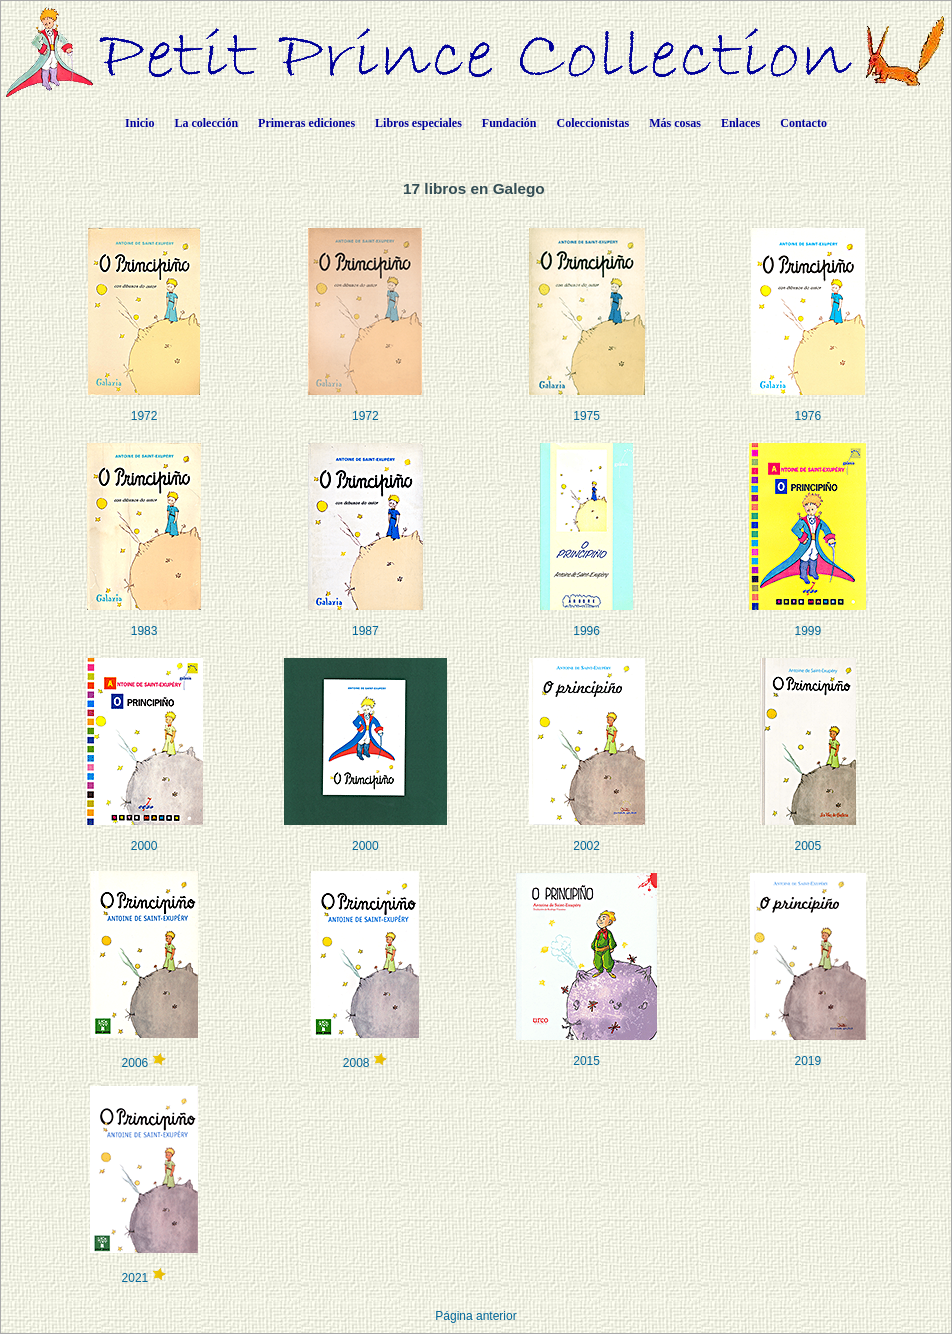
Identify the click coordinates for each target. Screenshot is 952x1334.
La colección (206, 123)
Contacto (803, 123)
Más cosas (675, 123)
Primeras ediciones (306, 123)
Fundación (509, 123)
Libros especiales (418, 123)
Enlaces (740, 123)
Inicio (139, 123)
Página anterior (475, 1316)
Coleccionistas (593, 123)
